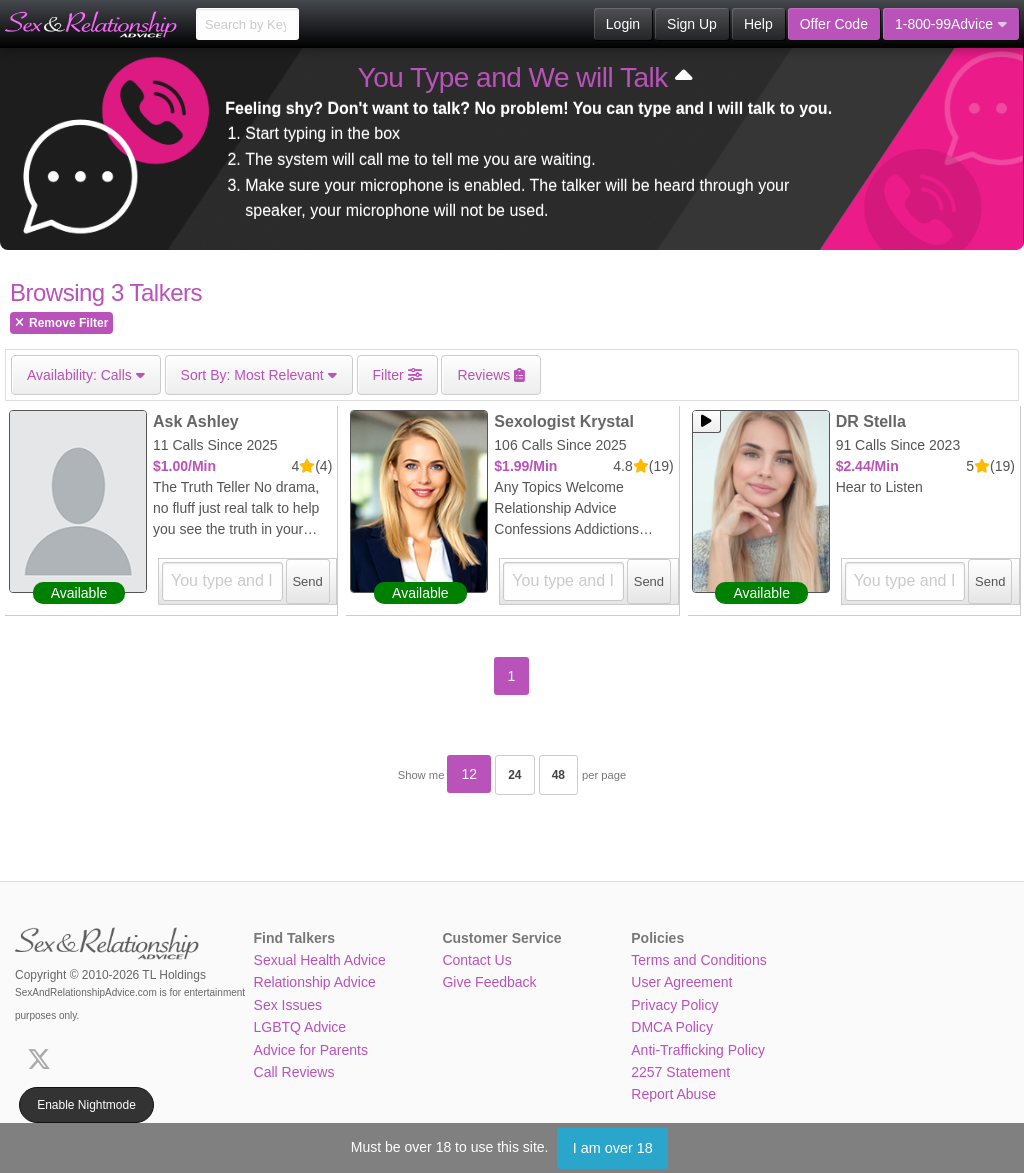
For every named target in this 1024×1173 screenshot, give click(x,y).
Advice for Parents (311, 1050)
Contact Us (476, 960)
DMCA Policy (672, 1027)
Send (307, 581)
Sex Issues (288, 1005)
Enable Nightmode (86, 1105)
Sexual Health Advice (320, 960)
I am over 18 (613, 1148)
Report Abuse (673, 1094)
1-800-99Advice (951, 24)
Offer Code (834, 24)
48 (558, 775)
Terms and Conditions (698, 960)
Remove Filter (61, 323)
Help (758, 24)
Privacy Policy (674, 1005)
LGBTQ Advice (300, 1027)
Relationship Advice (315, 982)
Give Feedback (489, 982)
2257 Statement (680, 1072)
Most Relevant (259, 375)
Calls (86, 375)
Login (623, 24)
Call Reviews (294, 1072)
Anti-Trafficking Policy (698, 1050)
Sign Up (692, 24)
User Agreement (681, 982)
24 (514, 775)
